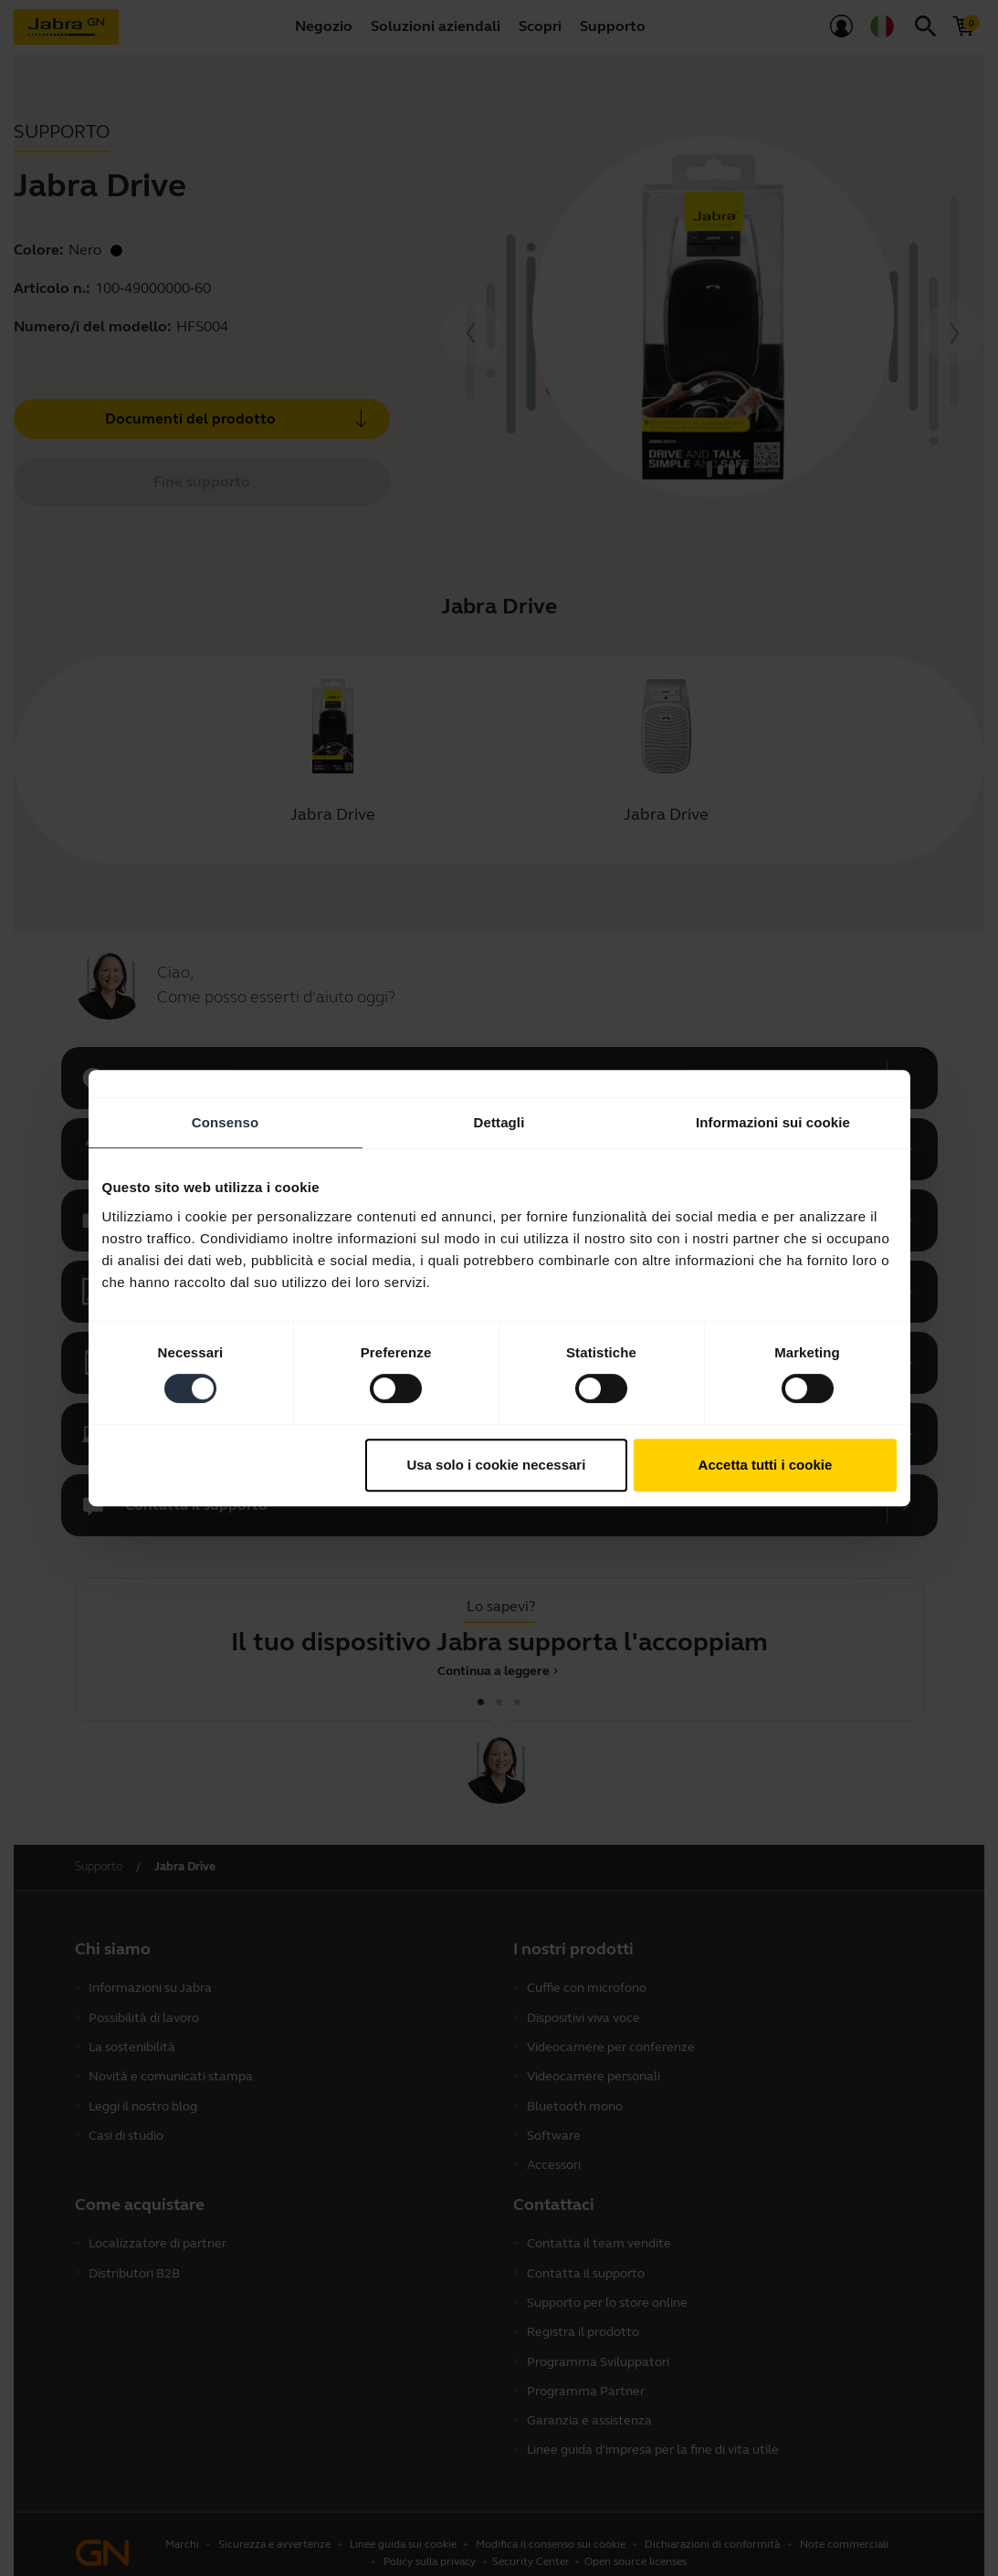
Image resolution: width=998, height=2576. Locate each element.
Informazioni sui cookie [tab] (773, 1122)
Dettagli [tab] (499, 1122)
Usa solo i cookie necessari (495, 1464)
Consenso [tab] (225, 1122)
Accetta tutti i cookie (766, 1464)
